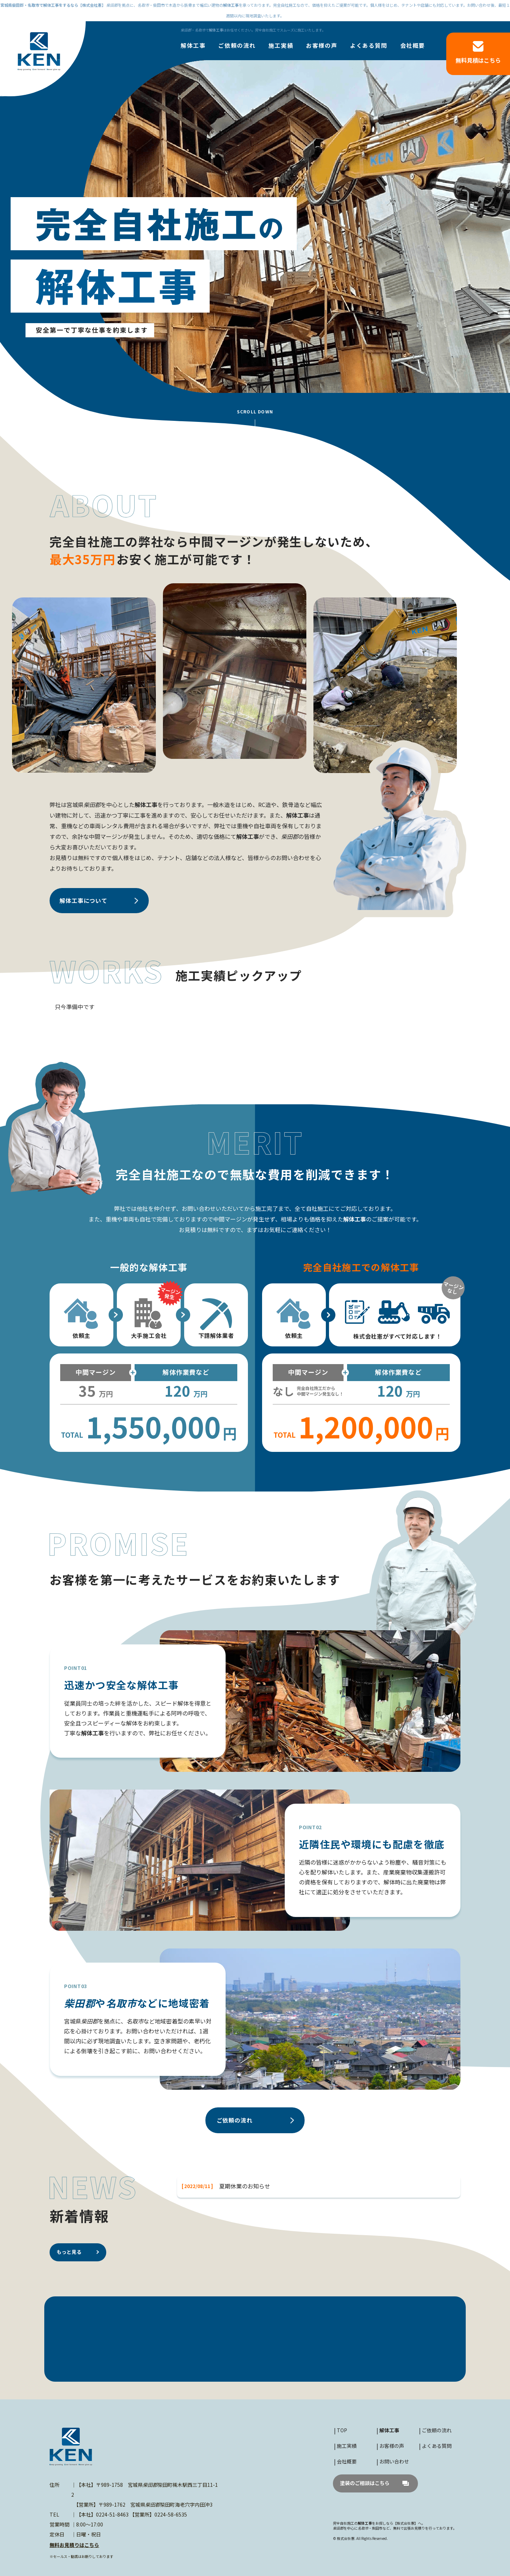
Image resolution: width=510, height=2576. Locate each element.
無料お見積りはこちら (74, 2544)
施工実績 (280, 46)
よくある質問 (368, 46)
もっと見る (69, 2251)
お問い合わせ (394, 2461)
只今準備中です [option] (75, 1006)
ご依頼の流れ (237, 46)
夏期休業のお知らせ (244, 2186)
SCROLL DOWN (255, 411)
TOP (342, 2430)
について (83, 900)
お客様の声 (321, 46)
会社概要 (412, 46)
